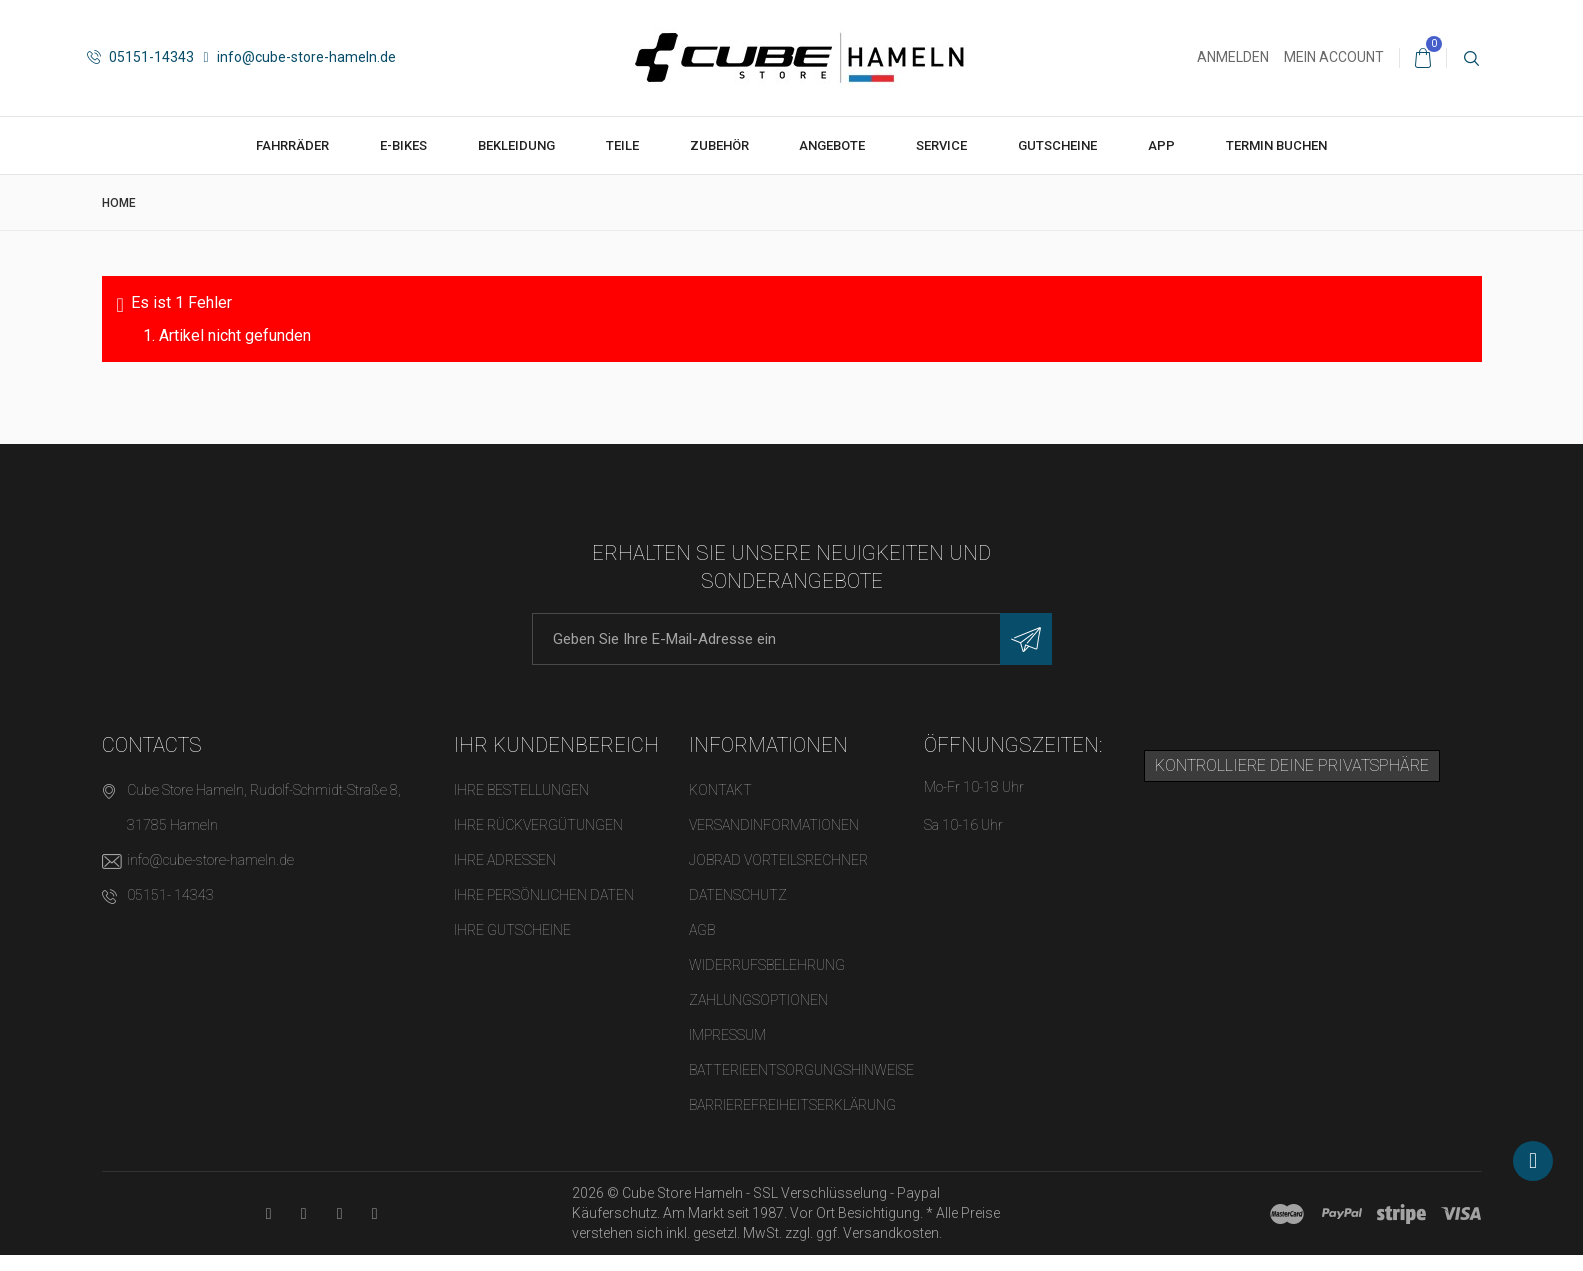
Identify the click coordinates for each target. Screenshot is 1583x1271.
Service (941, 145)
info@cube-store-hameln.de (300, 57)
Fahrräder (292, 145)
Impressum (727, 1035)
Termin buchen (1276, 145)
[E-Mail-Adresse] (792, 639)
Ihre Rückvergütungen (538, 825)
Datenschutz (738, 895)
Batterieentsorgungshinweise (801, 1070)
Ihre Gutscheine (512, 930)
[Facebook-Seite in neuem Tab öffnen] (303, 1213)
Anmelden (1233, 57)
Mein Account (1334, 57)
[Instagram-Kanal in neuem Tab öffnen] (374, 1213)
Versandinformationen (774, 825)
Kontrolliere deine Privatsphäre (1292, 765)
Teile (622, 145)
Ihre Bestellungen (521, 790)
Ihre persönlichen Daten (544, 895)
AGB (702, 930)
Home (119, 203)
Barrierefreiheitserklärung (792, 1105)
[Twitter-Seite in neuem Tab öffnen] (339, 1213)
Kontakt (720, 790)
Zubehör (719, 145)
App (1161, 145)
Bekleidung (516, 145)
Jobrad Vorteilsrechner (778, 860)
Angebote (832, 145)
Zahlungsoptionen (758, 1000)
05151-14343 (140, 57)
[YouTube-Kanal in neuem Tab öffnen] (268, 1213)
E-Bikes (403, 145)
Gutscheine (1057, 145)
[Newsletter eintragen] (1026, 639)
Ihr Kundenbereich (556, 745)
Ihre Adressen (505, 860)
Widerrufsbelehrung (767, 965)
